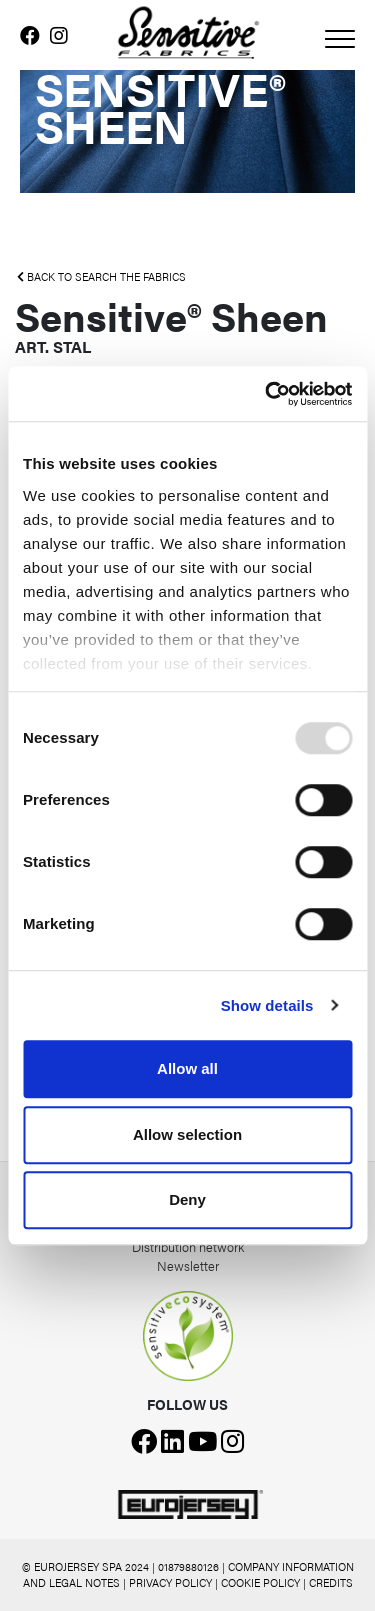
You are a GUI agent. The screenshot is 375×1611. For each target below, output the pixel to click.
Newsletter (188, 1265)
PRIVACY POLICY (170, 1582)
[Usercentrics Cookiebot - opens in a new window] (267, 394)
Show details (267, 1005)
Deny (187, 1199)
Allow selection (187, 1134)
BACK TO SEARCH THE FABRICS (101, 276)
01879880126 (188, 1566)
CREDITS (331, 1582)
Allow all (187, 1068)
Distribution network (188, 1246)
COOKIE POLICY (260, 1582)
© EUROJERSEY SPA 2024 (85, 1566)
